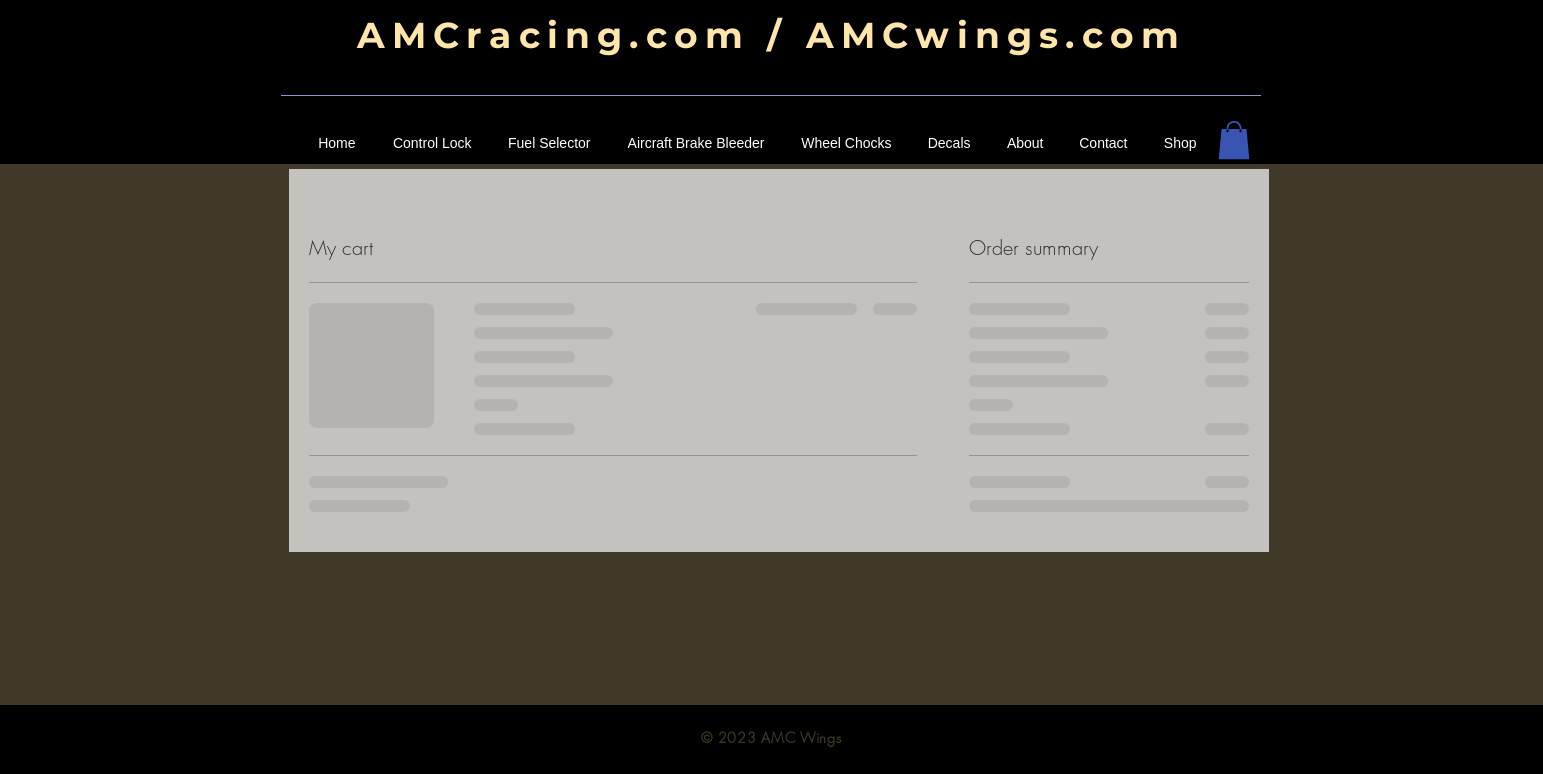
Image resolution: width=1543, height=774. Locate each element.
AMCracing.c (515, 35)
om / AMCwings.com (930, 35)
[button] (1234, 140)
